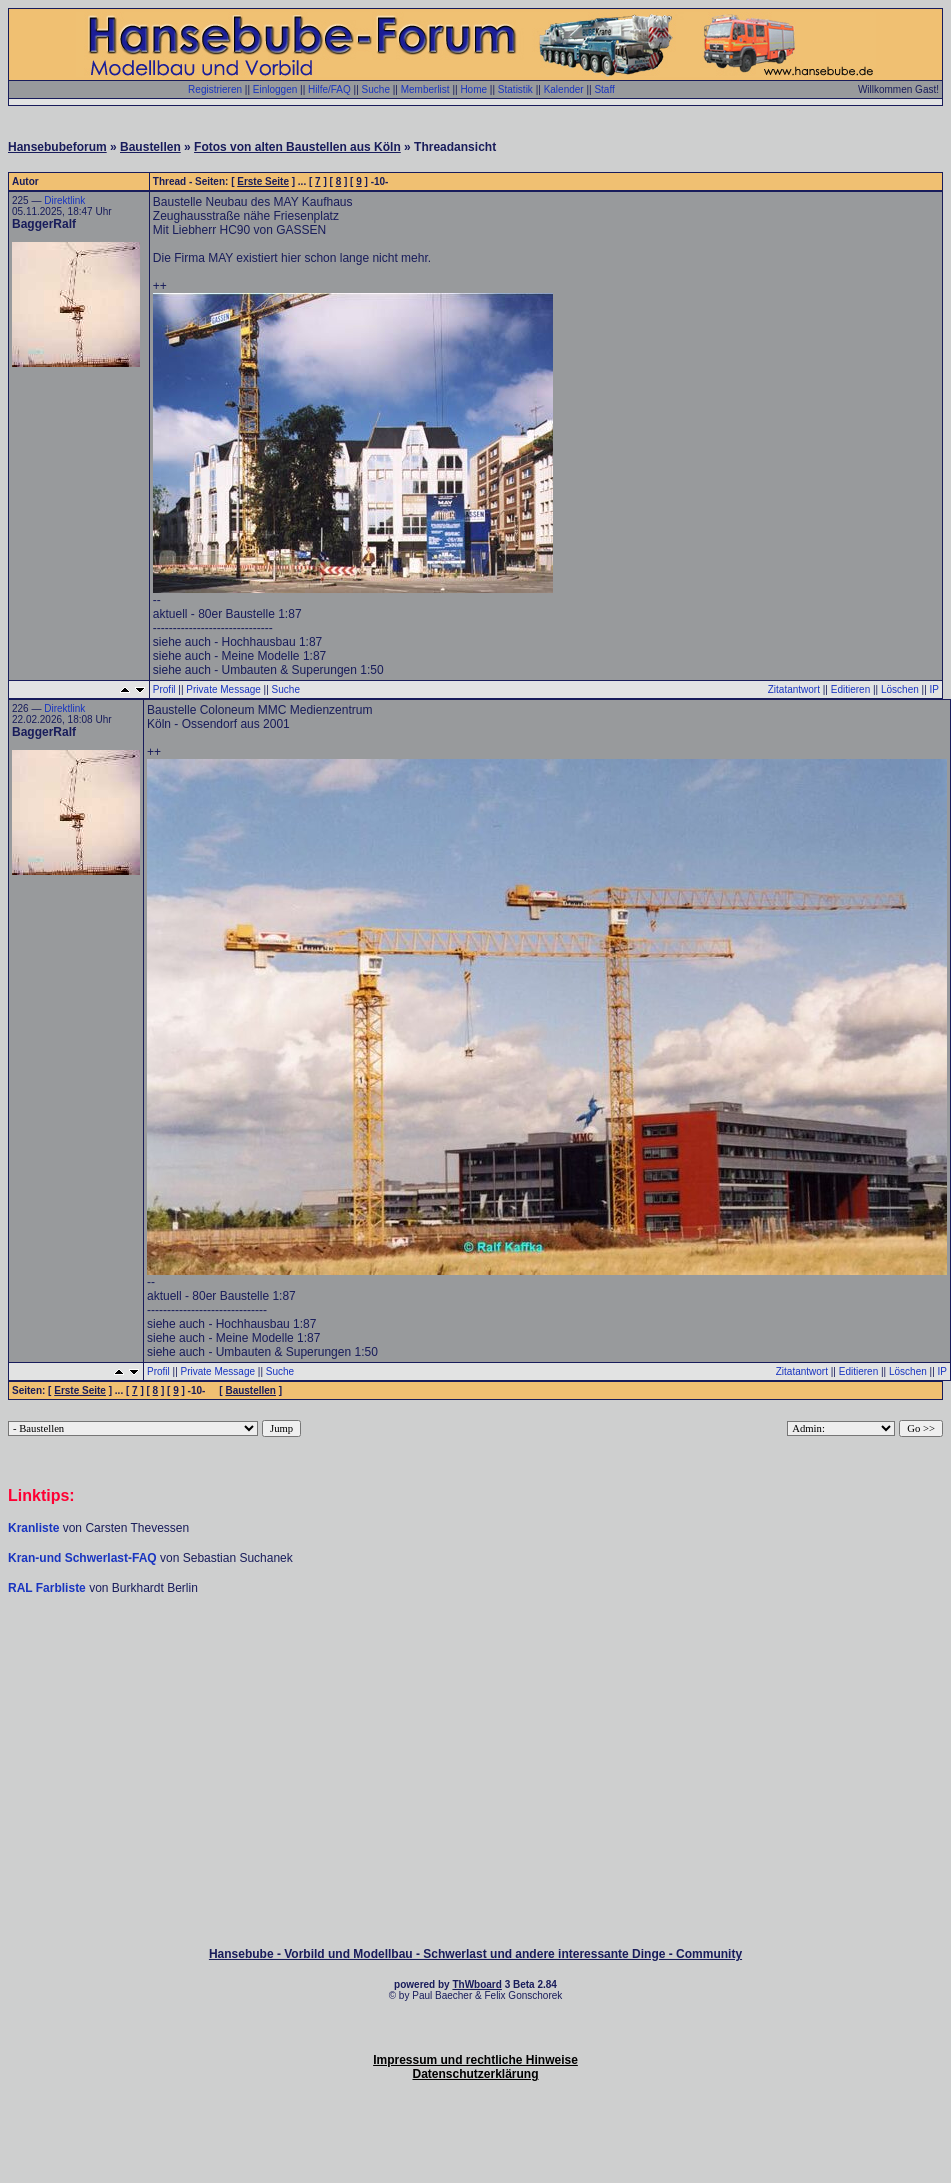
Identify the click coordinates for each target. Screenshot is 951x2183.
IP (934, 689)
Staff (604, 89)
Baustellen (150, 147)
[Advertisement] (476, 1656)
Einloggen (275, 89)
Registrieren (215, 89)
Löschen (900, 689)
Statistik (515, 89)
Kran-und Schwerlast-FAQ (84, 1558)
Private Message (223, 689)
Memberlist (425, 89)
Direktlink (64, 200)
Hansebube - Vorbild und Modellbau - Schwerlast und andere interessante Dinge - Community (475, 1954)
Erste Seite (263, 181)
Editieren (850, 689)
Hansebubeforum (57, 147)
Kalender (564, 89)
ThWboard (476, 1984)
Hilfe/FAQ (329, 89)
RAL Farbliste (48, 1588)
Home (473, 89)
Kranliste (33, 1528)
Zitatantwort (794, 689)
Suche (376, 89)
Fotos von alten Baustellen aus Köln (297, 147)
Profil (164, 689)
